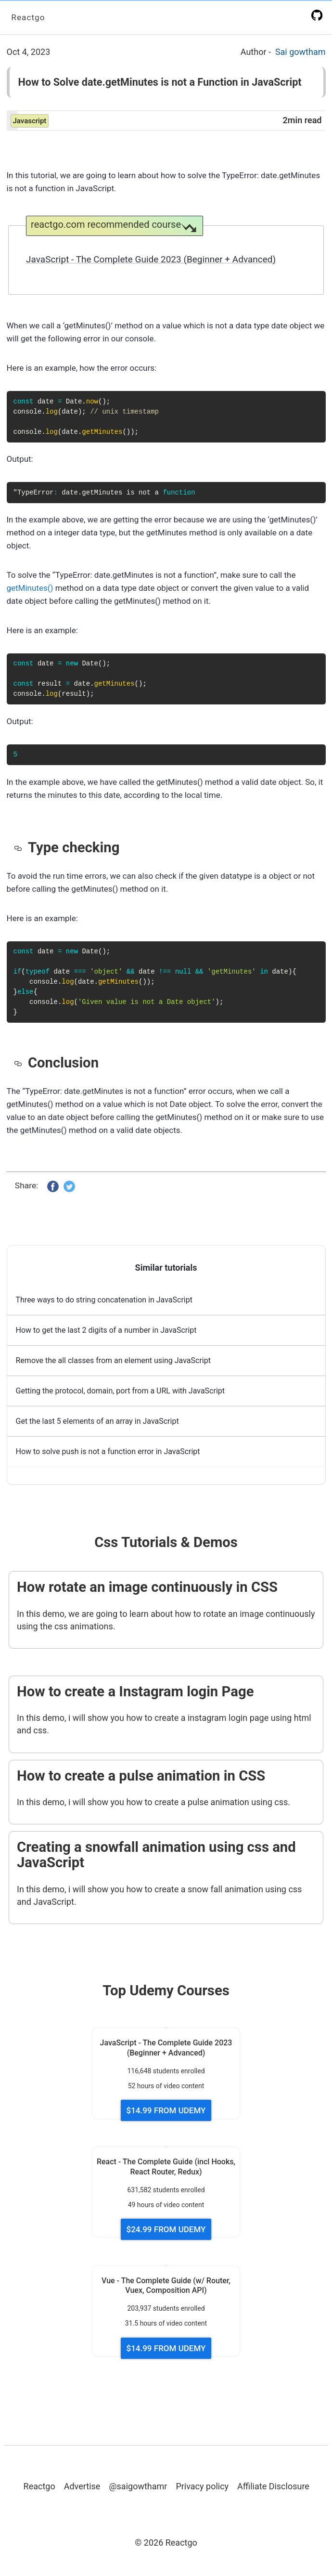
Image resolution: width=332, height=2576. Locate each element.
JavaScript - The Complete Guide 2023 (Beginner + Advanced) (151, 259)
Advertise (82, 2487)
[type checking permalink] (21, 847)
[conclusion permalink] (21, 1062)
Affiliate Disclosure (273, 2487)
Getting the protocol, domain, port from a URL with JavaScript (120, 1391)
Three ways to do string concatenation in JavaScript (104, 1300)
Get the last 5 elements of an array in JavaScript (97, 1422)
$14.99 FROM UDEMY (166, 2111)
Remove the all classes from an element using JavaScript (113, 1361)
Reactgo (28, 17)
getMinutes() (30, 588)
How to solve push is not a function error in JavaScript (108, 1452)
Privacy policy (202, 2487)
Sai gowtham (300, 52)
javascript (30, 121)
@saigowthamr (138, 2487)
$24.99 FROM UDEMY (166, 2230)
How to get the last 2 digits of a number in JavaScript (106, 1331)
